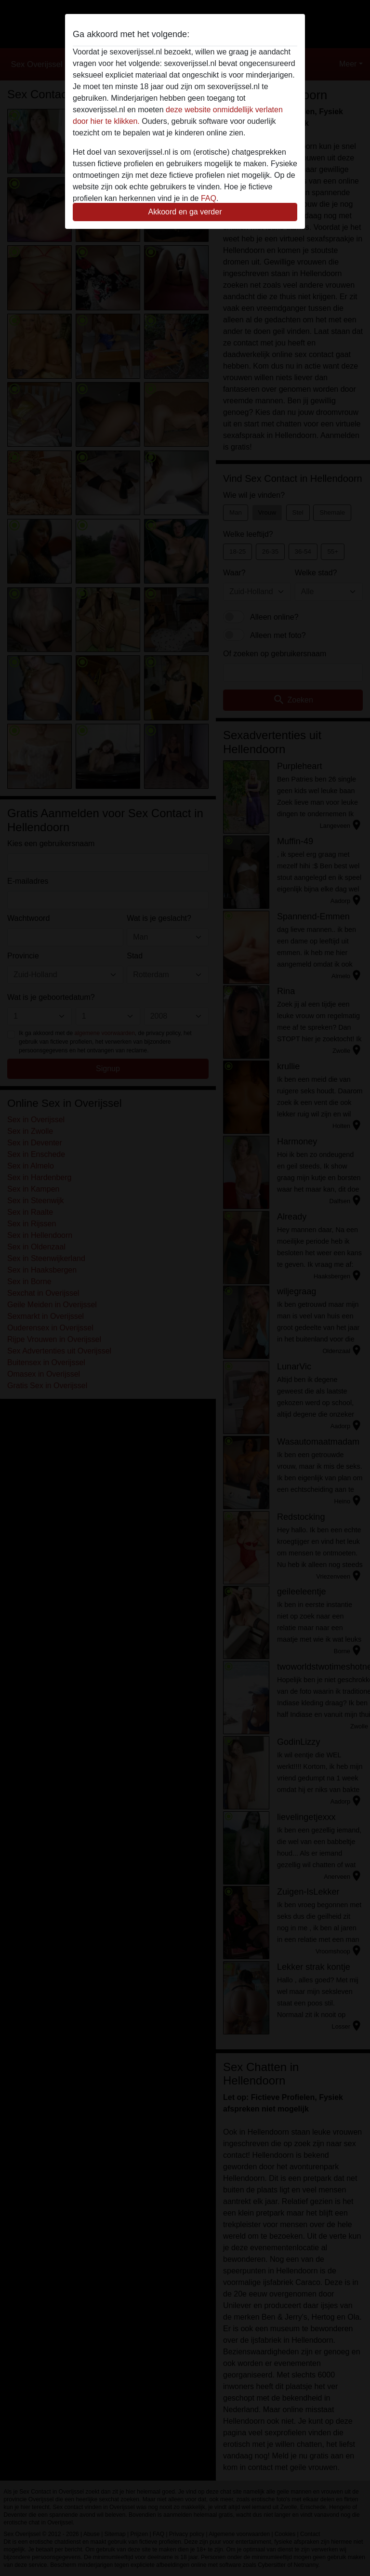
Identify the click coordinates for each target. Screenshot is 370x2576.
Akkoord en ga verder (185, 212)
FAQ (208, 198)
